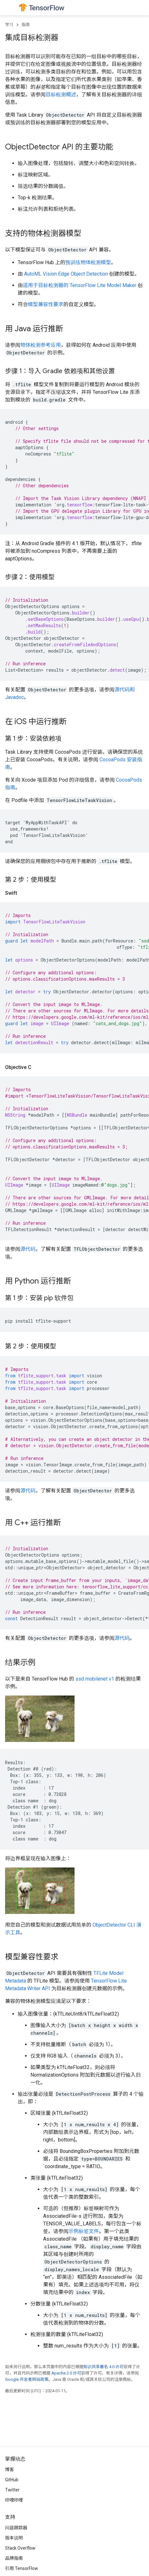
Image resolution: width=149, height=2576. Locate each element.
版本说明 (14, 2537)
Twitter (12, 2489)
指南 (26, 24)
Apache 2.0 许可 (66, 2373)
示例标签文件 (83, 2231)
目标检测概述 (61, 95)
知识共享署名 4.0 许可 (103, 2366)
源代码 (28, 1249)
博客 (9, 2469)
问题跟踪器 (16, 2527)
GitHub (11, 2479)
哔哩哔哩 (14, 2500)
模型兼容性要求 (45, 304)
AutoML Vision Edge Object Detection (66, 274)
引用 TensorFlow (21, 2568)
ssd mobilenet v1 (94, 1679)
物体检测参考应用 (40, 345)
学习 (9, 24)
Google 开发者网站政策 (27, 2379)
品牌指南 (14, 2558)
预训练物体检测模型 (88, 262)
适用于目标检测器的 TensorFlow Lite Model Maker (79, 285)
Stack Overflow (20, 2548)
